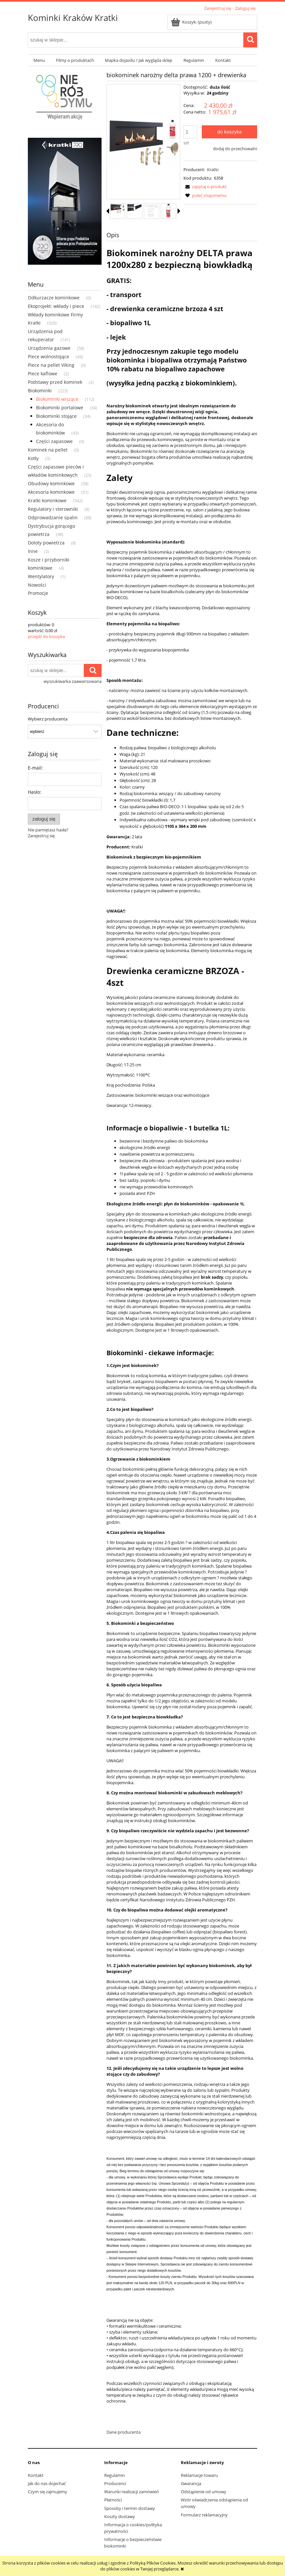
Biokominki (40, 390)
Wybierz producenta (47, 719)
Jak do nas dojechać (47, 2483)
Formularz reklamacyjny (204, 2515)
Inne (33, 551)
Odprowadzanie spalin (53, 517)
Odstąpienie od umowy (203, 2492)
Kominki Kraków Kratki (73, 18)
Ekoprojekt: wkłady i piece (56, 306)
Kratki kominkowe (47, 500)
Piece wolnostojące (48, 356)
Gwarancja (191, 2483)
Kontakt (36, 2475)
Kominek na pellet (47, 450)
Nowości (37, 585)
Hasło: (34, 792)
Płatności (113, 2500)
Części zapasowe (54, 441)
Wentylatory (41, 576)
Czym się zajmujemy (47, 2492)
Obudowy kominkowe (51, 483)
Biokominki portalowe (59, 407)
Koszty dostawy (119, 2516)
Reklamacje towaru (199, 2475)
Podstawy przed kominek (55, 382)
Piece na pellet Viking (51, 365)
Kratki (212, 169)
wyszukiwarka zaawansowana (73, 681)
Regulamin (114, 2475)
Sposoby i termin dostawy (129, 2508)
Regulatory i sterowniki (53, 509)
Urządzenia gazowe (49, 348)
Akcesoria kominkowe (51, 492)
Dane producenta (123, 2432)
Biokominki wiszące (57, 399)
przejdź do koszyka (46, 636)
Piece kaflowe (42, 373)
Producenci (115, 2483)
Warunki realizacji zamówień (131, 2492)
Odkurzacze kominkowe (54, 297)
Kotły (33, 458)
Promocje (38, 593)
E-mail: (35, 768)
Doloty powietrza (46, 543)
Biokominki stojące (56, 416)
